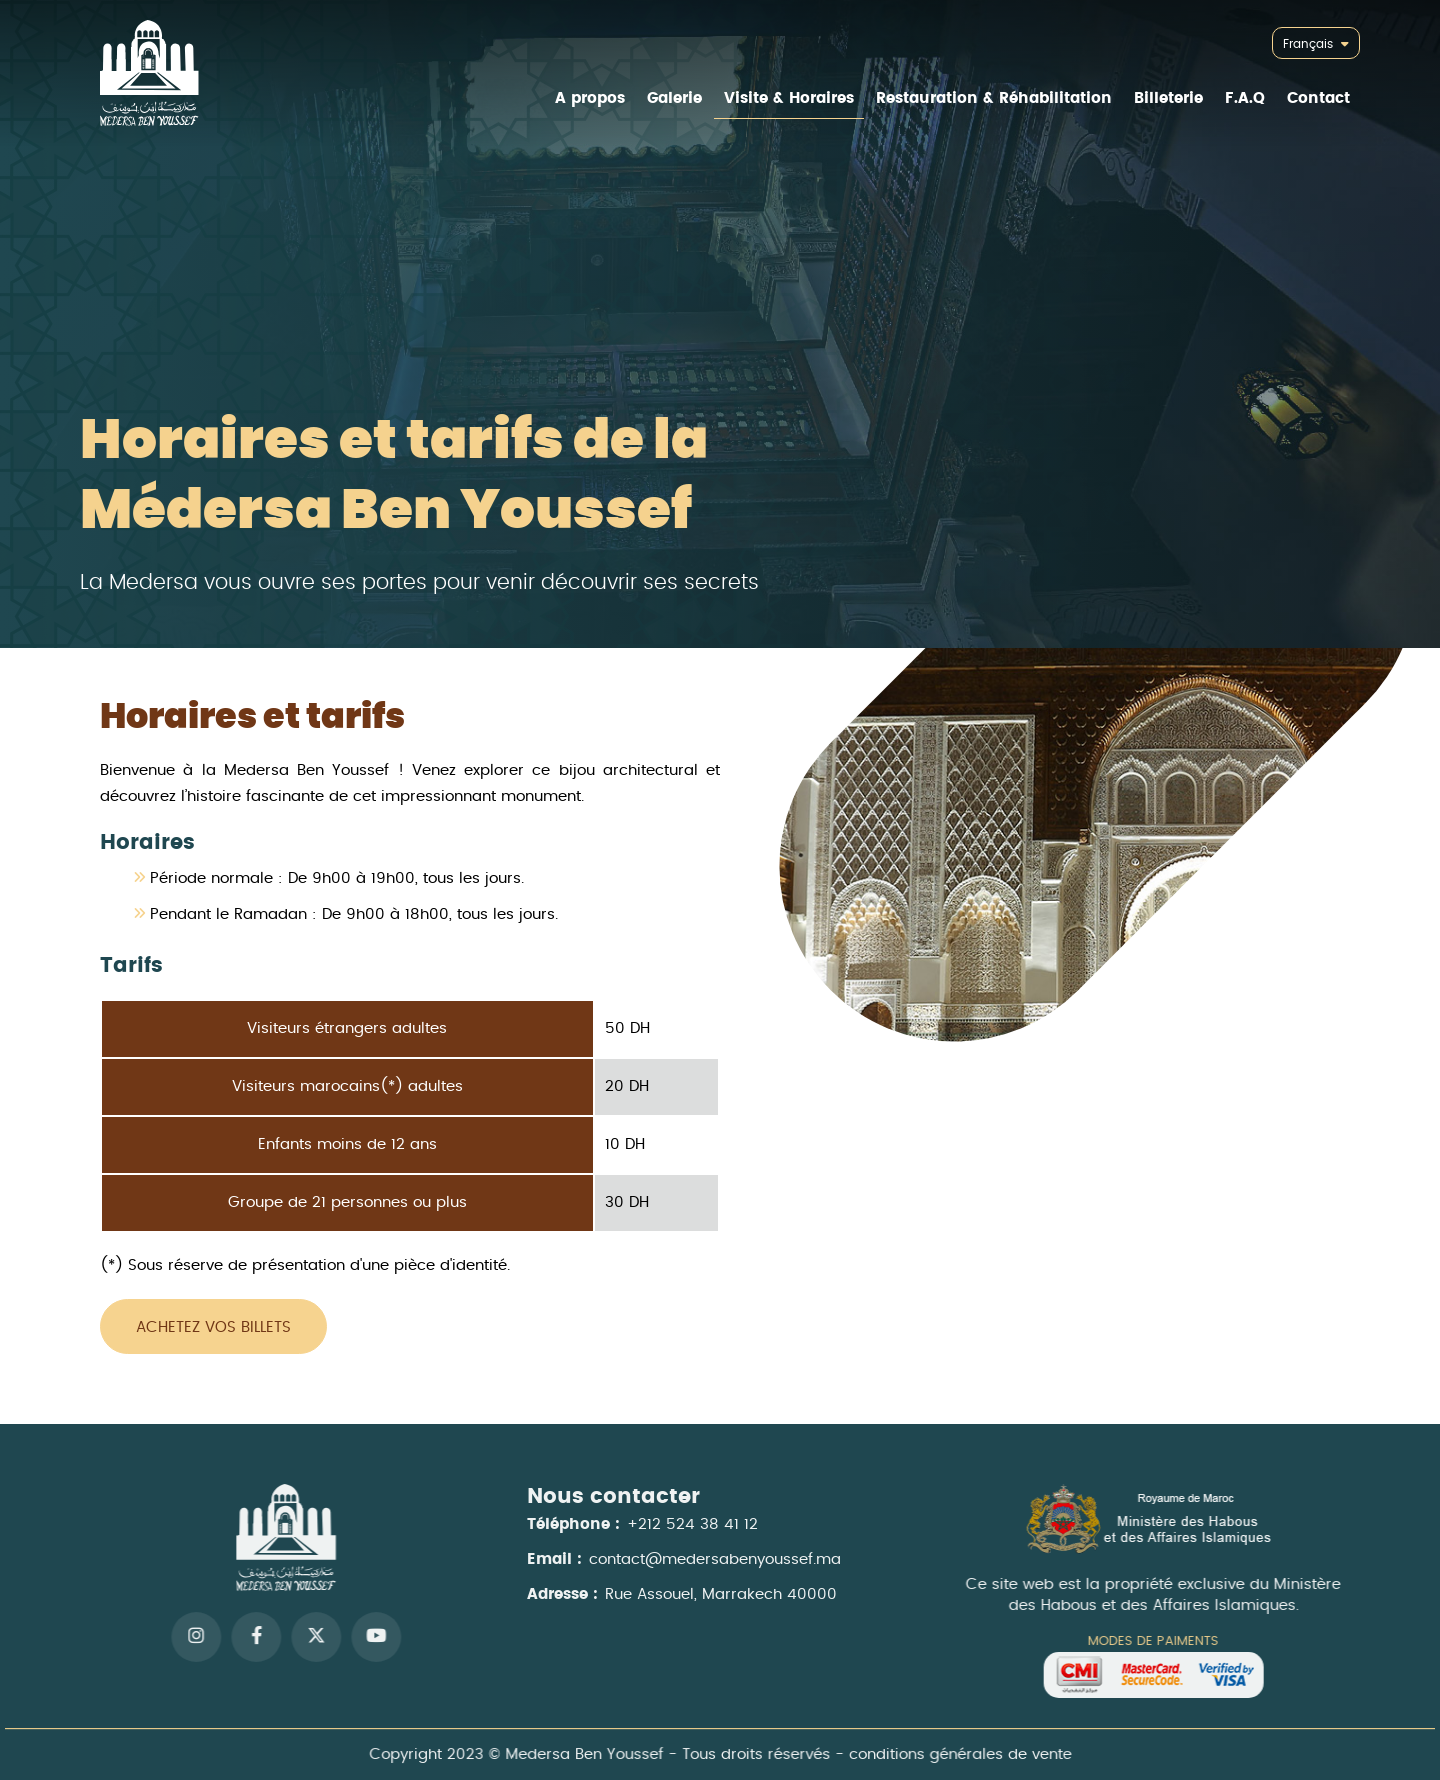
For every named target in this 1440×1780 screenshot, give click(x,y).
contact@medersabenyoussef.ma (715, 1568)
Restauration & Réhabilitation (994, 98)
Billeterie (1168, 98)
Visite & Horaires (789, 98)
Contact (1318, 98)
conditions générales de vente (953, 1754)
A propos (590, 98)
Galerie (674, 98)
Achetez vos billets (213, 1327)
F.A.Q (1245, 98)
